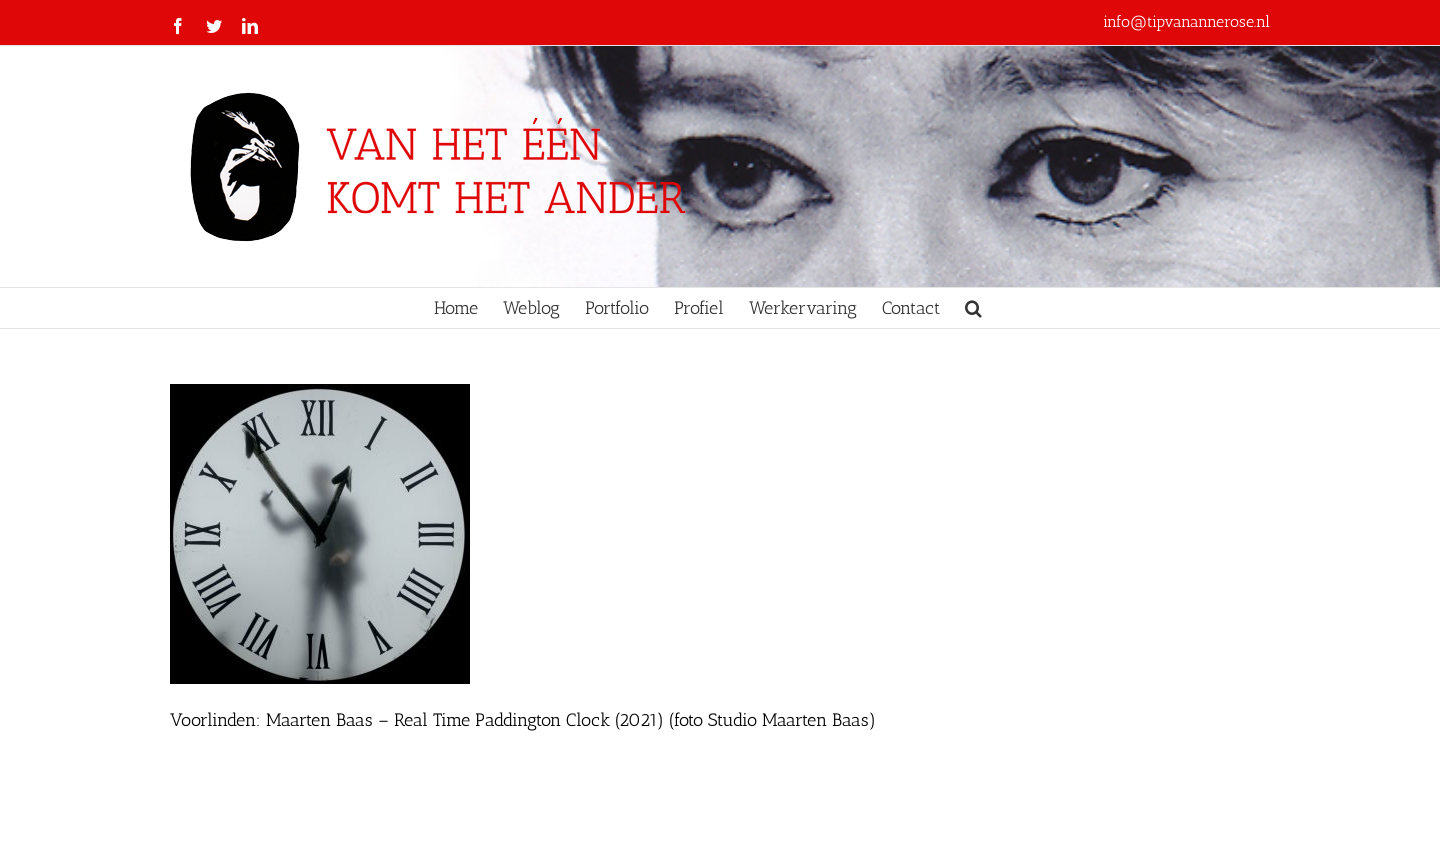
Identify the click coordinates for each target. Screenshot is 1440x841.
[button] (973, 308)
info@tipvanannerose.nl (1186, 21)
